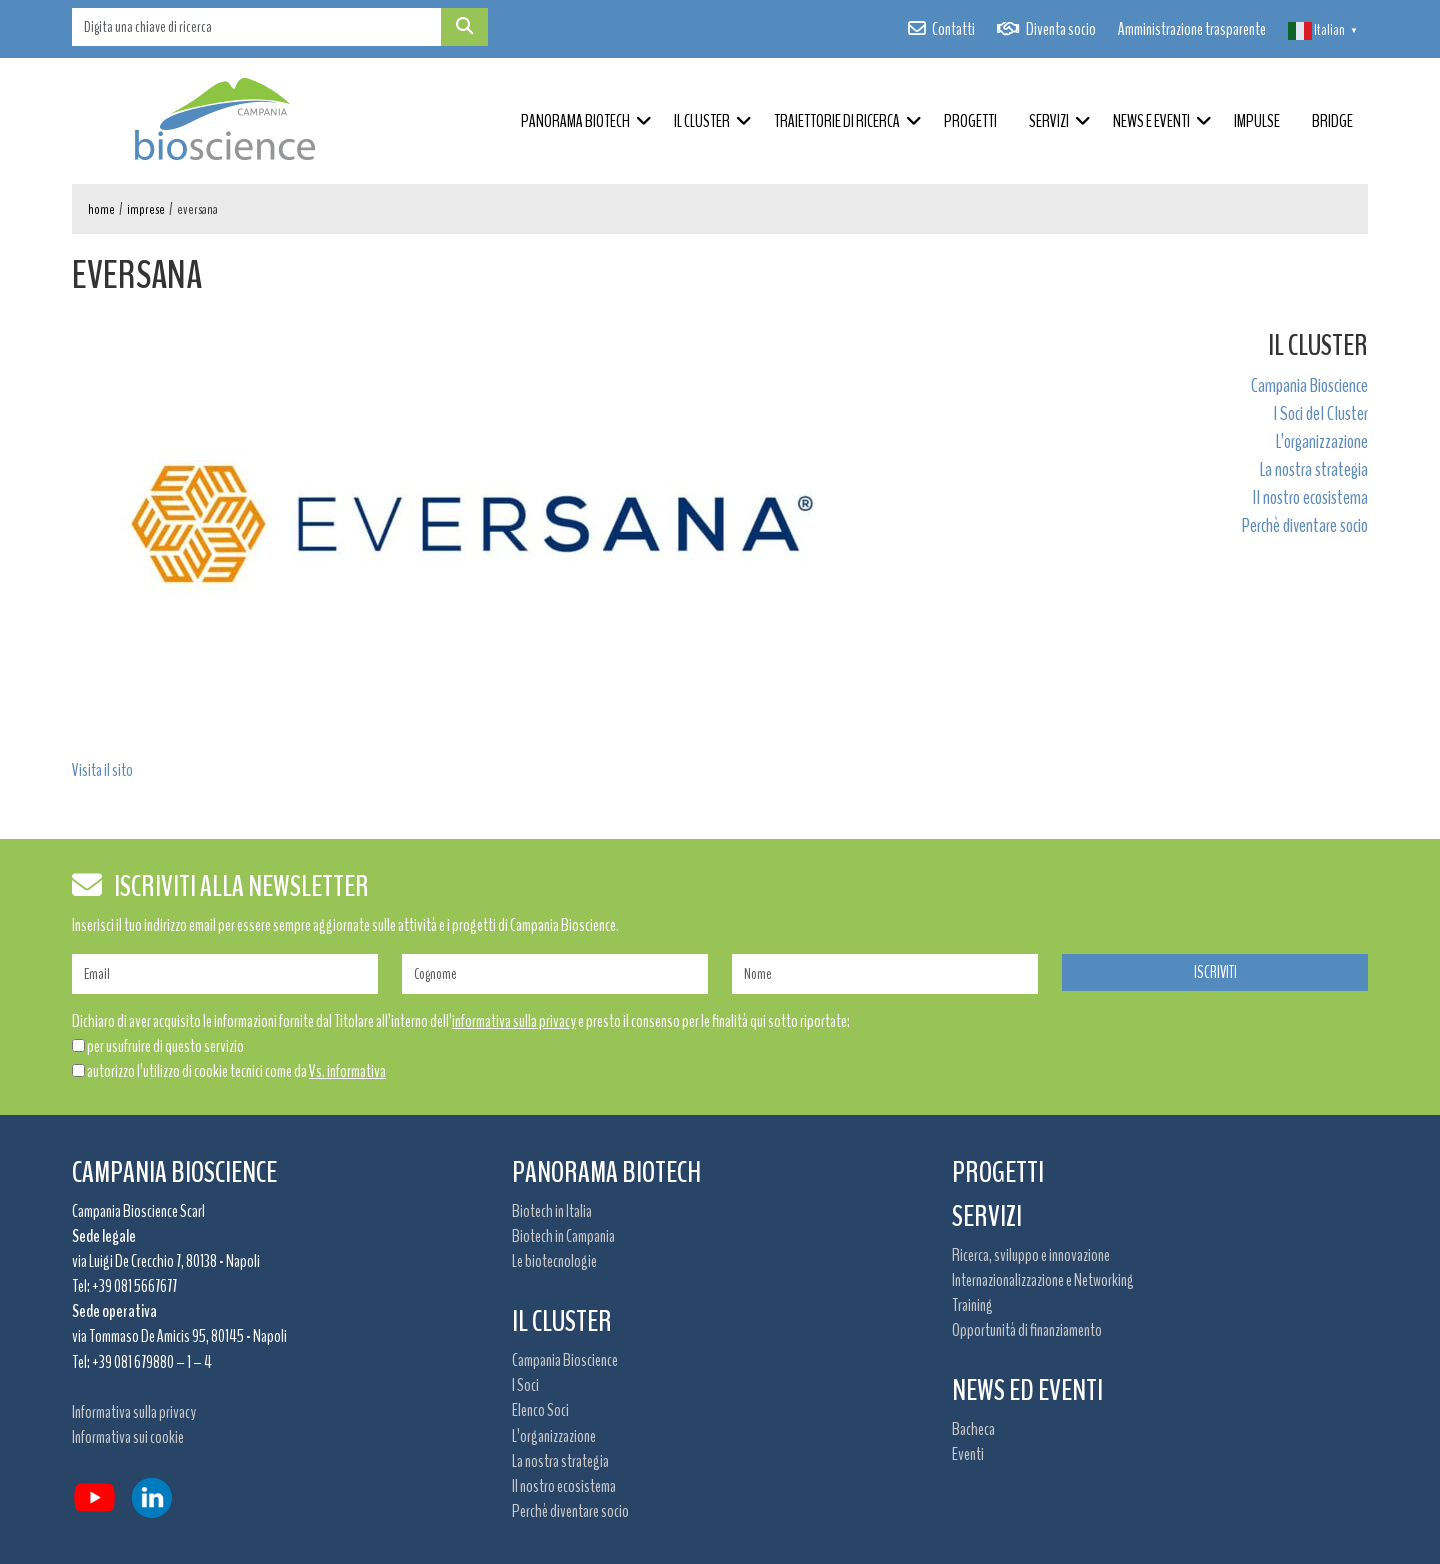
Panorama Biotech (575, 121)
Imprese (146, 209)
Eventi (968, 1454)
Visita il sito (102, 770)
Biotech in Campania (563, 1236)
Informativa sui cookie (128, 1437)
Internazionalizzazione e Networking (1043, 1280)
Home (101, 209)
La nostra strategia (1314, 469)
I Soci (525, 1385)
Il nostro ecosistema (1310, 497)
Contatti (953, 29)
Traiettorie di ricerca (837, 121)
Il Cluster (702, 121)
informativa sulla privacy (514, 1021)
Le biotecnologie (554, 1261)
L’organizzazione (1322, 441)
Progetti (970, 121)
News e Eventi (1151, 121)
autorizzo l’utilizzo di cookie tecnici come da (236, 1071)
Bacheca (973, 1429)
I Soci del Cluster (1321, 413)
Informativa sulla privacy (134, 1412)
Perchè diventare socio (1305, 525)
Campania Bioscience (1309, 385)
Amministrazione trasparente (1192, 29)
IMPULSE (1257, 121)
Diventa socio (1061, 29)
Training (972, 1305)
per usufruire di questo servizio (165, 1046)
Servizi (1049, 121)
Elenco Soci (540, 1410)
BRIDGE (1332, 121)
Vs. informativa (347, 1071)
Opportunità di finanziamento (1027, 1330)
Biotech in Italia (552, 1211)
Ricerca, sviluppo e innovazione (1031, 1255)
